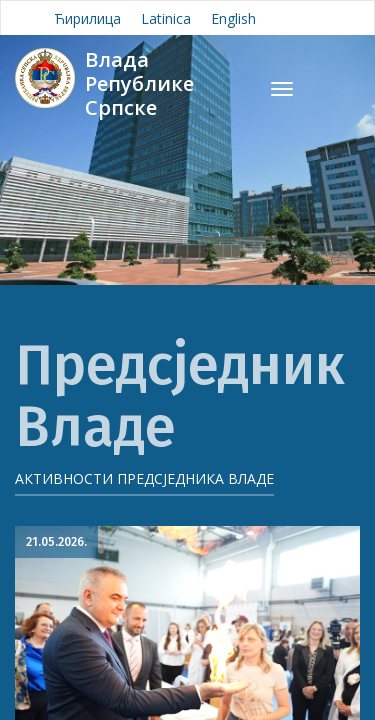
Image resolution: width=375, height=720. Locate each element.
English (233, 18)
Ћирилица (87, 18)
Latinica (166, 18)
